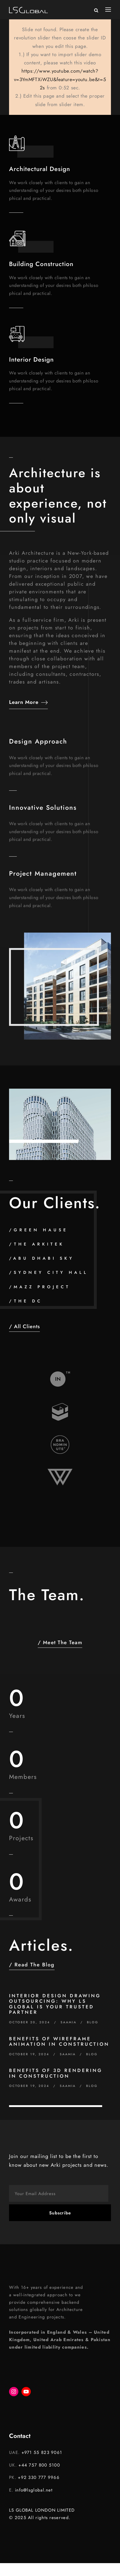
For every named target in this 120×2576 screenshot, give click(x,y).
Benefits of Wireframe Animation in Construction (59, 2041)
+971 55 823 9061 (41, 2452)
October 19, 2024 (29, 2054)
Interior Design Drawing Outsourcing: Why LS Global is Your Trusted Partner (55, 2004)
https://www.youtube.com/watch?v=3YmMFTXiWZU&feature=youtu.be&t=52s (60, 79)
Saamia (69, 2022)
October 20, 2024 (29, 2022)
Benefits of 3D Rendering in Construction (55, 2073)
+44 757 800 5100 (39, 2465)
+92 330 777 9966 (38, 2477)
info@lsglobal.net (33, 2490)
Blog (92, 2022)
